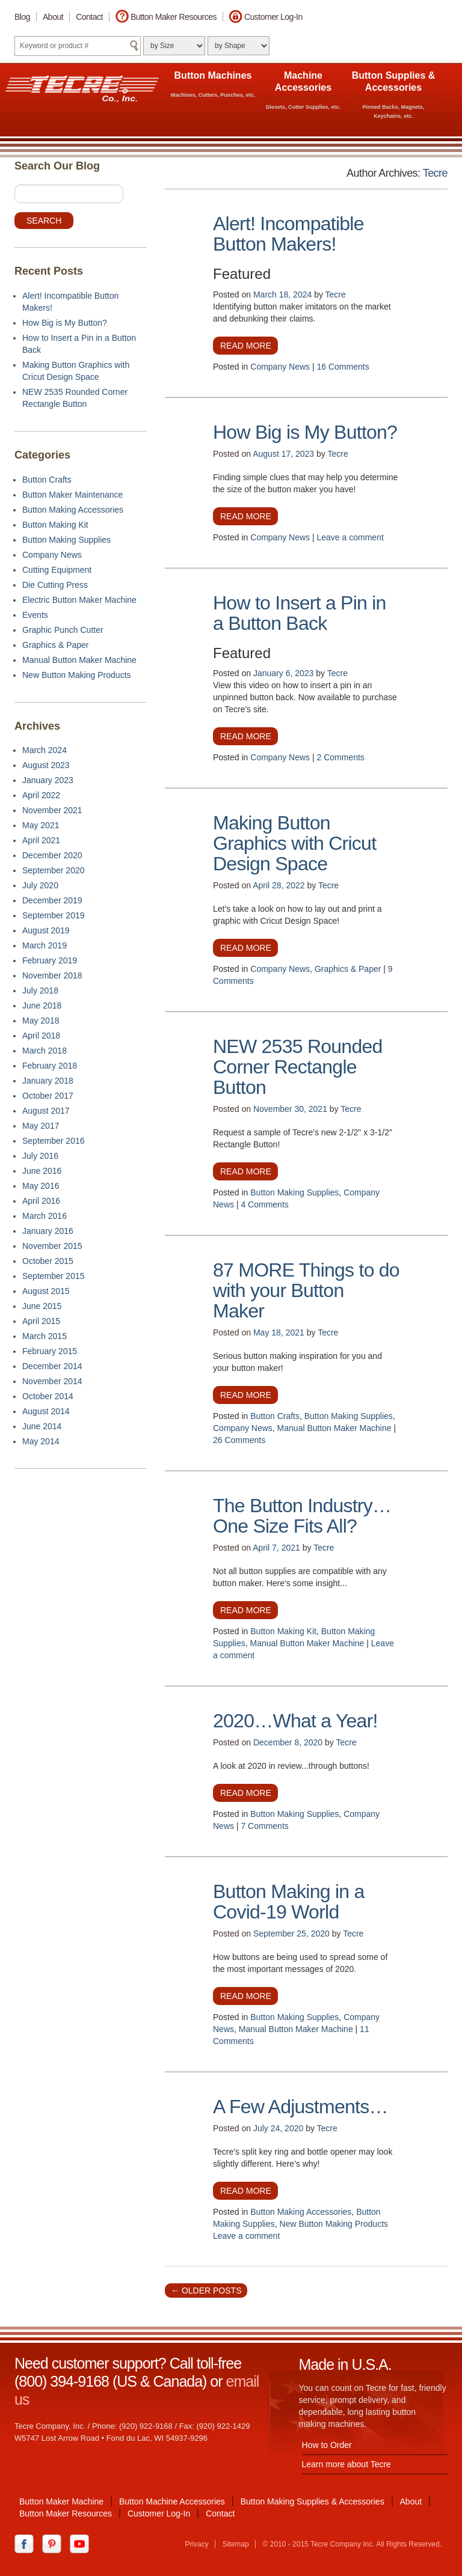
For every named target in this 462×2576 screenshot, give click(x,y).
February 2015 (49, 1351)
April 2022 (41, 795)
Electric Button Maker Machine (79, 600)
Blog (22, 17)
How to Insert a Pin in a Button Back (299, 613)
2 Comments (341, 757)
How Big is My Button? (305, 432)
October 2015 (47, 1261)
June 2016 (41, 1171)
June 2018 (41, 1005)
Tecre (435, 173)
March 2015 (44, 1336)
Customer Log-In (273, 17)
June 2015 (41, 1306)
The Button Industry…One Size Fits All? (302, 1515)
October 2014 (47, 1396)
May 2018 (40, 1020)
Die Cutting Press (55, 585)
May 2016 (40, 1186)
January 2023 (47, 780)
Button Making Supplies (294, 1192)
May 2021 (40, 825)
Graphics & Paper (348, 969)
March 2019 (44, 945)
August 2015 (46, 1291)
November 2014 (52, 1381)
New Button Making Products (334, 2224)
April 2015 (41, 1321)
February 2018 (49, 1065)
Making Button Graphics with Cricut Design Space (294, 843)
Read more (245, 345)
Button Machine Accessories (172, 2501)
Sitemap (236, 2544)
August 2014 (46, 1411)
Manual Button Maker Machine (334, 1428)
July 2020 (40, 885)
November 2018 (52, 975)
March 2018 (44, 1050)
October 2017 (47, 1095)
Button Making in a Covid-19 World (289, 1901)
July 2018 (40, 990)
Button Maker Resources (174, 17)
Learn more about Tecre (346, 2464)
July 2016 (40, 1156)
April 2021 (41, 840)
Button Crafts (275, 1416)
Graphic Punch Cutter (62, 630)
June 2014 (41, 1426)
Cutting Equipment (56, 570)
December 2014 (52, 1366)
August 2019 (46, 930)
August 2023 (46, 765)
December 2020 (52, 855)
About (53, 17)
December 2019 (52, 900)
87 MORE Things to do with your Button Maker (306, 1290)
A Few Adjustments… (300, 2106)
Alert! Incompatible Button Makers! (288, 233)
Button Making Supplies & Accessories (312, 2501)
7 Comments (264, 1826)
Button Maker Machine (61, 2501)
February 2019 (49, 960)
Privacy (196, 2544)
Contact (89, 17)
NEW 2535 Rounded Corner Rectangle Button (298, 1066)
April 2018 (41, 1035)
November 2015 (52, 1246)
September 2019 (53, 915)
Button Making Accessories (300, 2212)
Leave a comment (350, 537)
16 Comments (343, 366)
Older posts (206, 2290)
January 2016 (47, 1231)
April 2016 (41, 1201)
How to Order (327, 2445)
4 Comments (264, 1204)
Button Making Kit (283, 1631)
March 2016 (44, 1216)
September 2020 (53, 870)
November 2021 (52, 810)
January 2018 (47, 1080)
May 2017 (40, 1126)
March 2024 (44, 750)
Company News (280, 366)
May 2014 (40, 1441)
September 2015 (53, 1276)
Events (35, 615)
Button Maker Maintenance (72, 494)
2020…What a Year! (295, 1721)
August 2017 (46, 1111)
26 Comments (239, 1440)
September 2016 (53, 1141)
